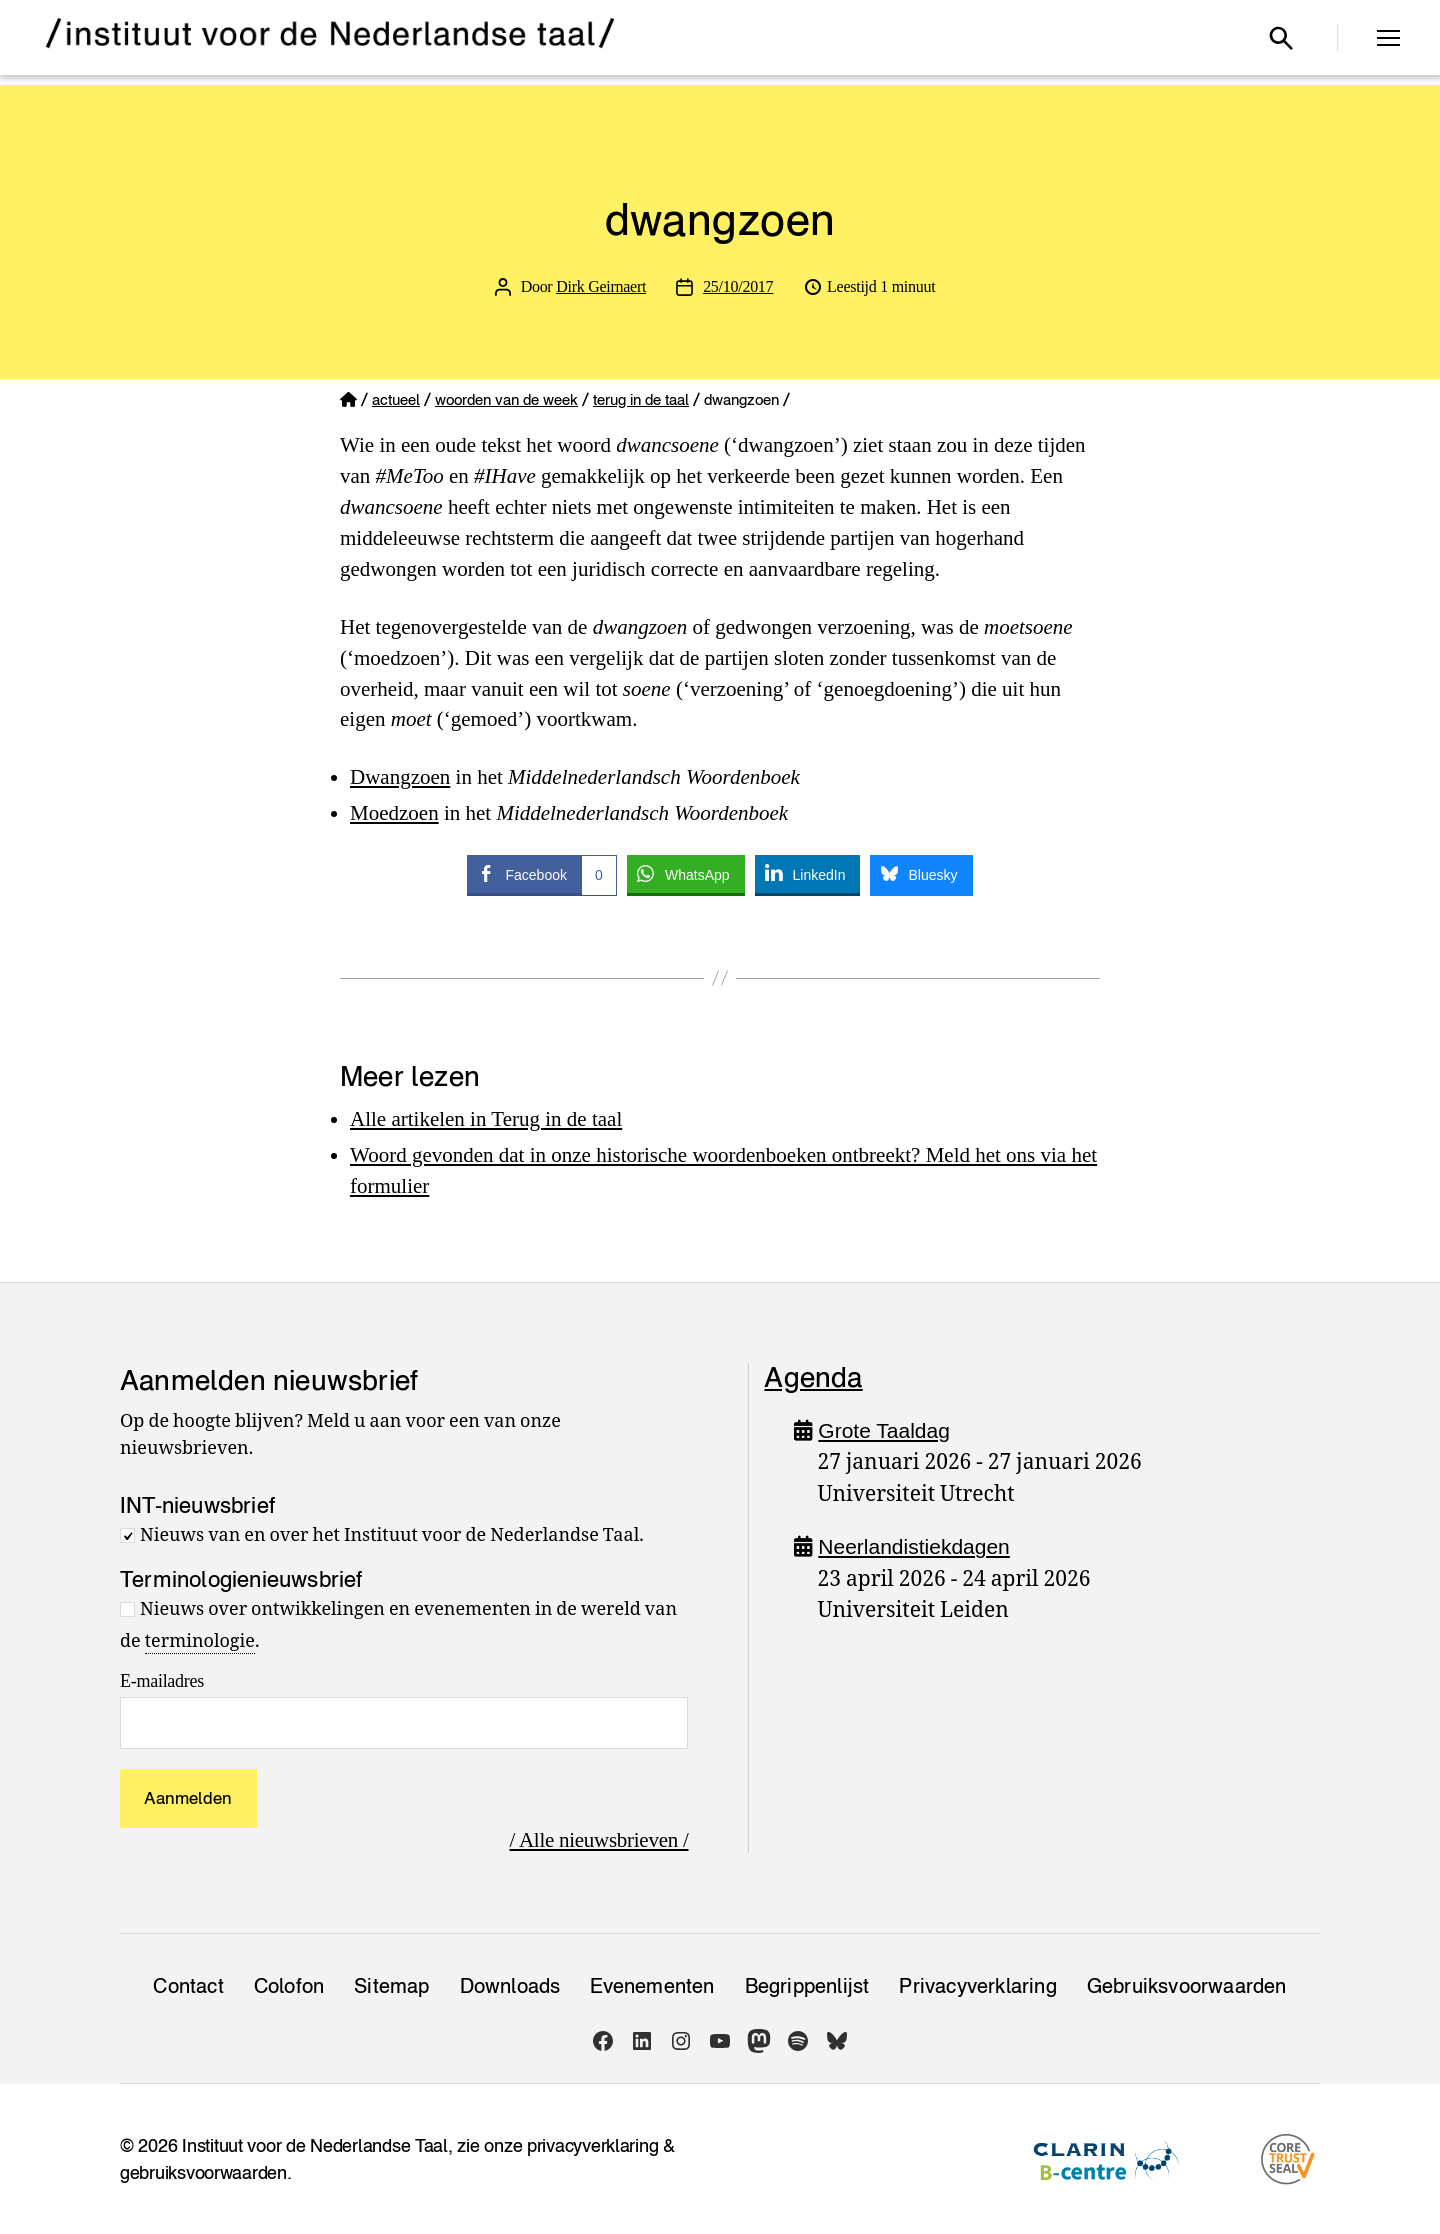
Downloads (510, 1986)
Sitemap (391, 1986)
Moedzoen (394, 813)
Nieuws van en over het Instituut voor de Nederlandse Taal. (392, 1535)
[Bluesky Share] (921, 874)
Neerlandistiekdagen (913, 1546)
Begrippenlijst (807, 1986)
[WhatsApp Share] (686, 874)
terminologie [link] (200, 1641)
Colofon (289, 1986)
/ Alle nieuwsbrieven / (599, 1840)
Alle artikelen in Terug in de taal (486, 1119)
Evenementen (652, 1986)
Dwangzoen (400, 777)
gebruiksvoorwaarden (203, 2172)
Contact (188, 1986)
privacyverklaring (592, 2145)
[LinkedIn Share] (808, 874)
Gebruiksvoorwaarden (1187, 1986)
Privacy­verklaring (977, 1986)
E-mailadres (162, 1681)
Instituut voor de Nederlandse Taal (315, 2145)
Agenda (813, 1377)
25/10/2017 (738, 286)
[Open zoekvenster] (1281, 38)
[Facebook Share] (541, 874)
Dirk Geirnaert (601, 286)
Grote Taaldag (884, 1430)
